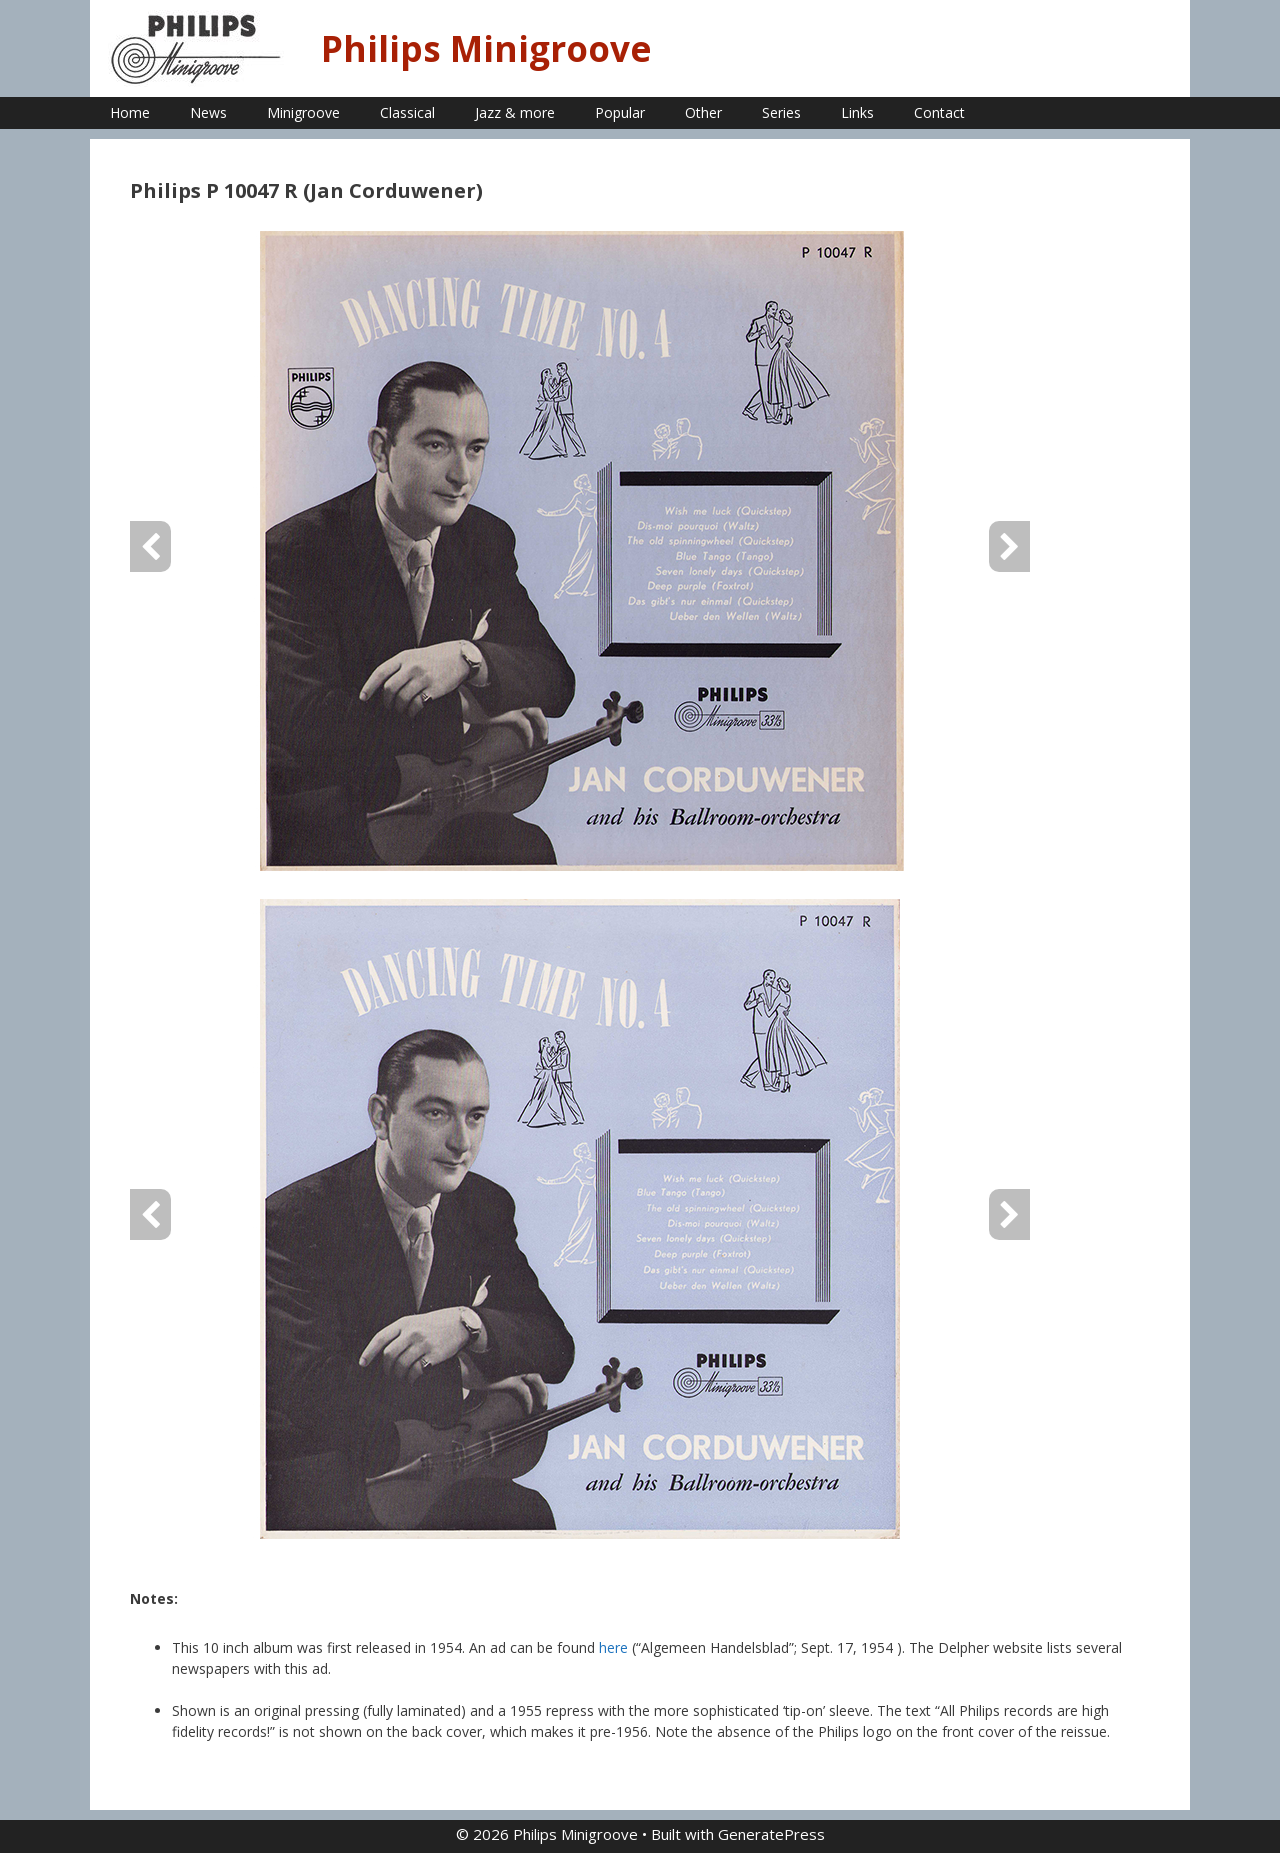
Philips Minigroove (486, 48)
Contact (939, 112)
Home (130, 112)
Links (857, 112)
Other (703, 112)
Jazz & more (515, 112)
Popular (620, 112)
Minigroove (303, 112)
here (615, 1647)
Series (781, 112)
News (208, 112)
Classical (407, 112)
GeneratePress (771, 1834)
